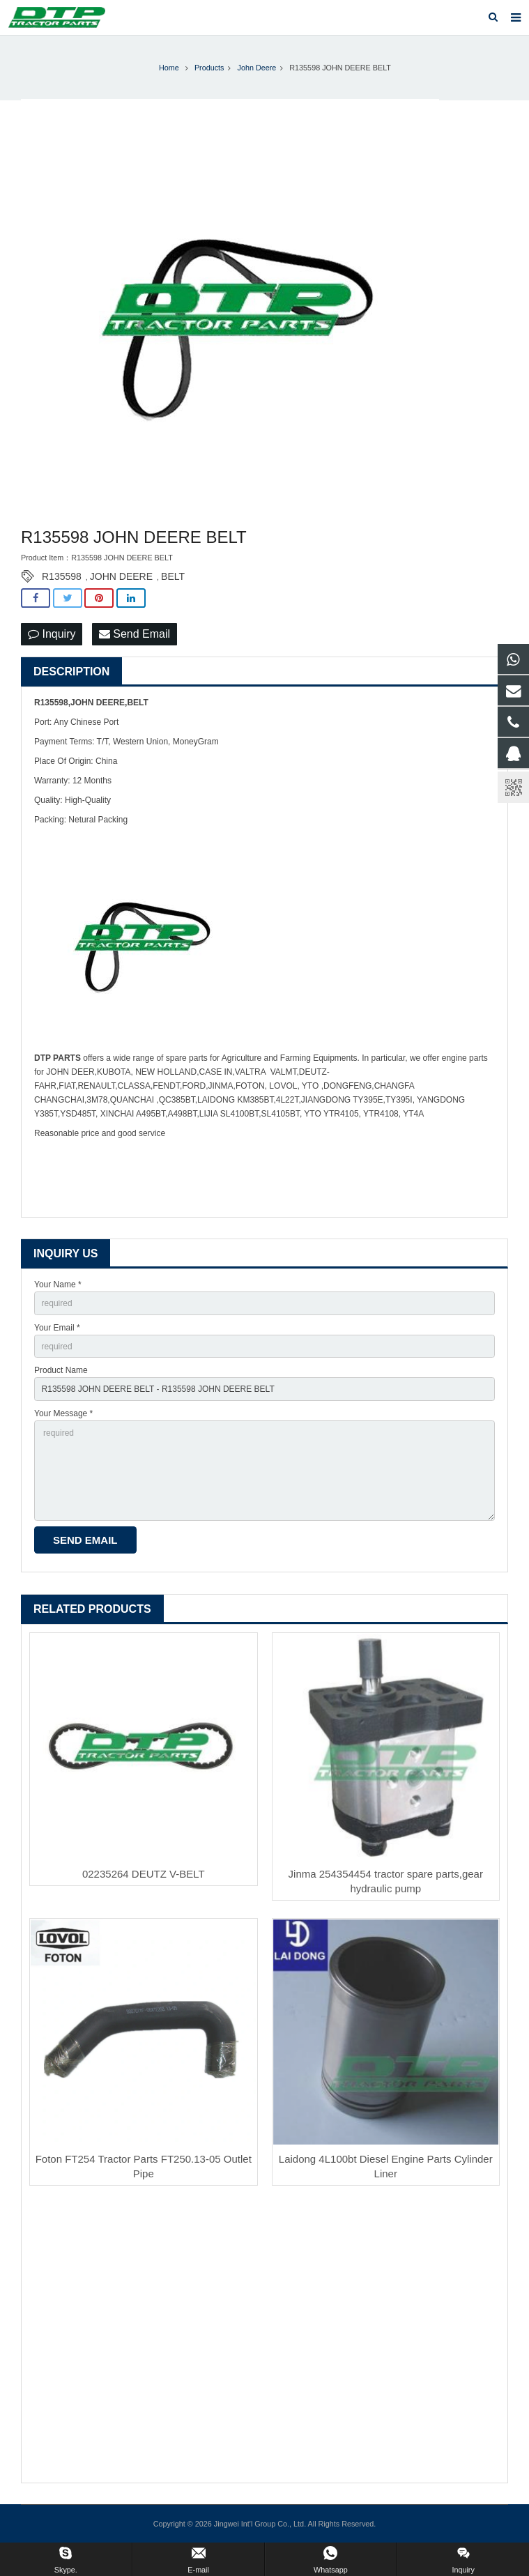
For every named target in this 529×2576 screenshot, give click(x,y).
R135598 (62, 576)
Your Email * (57, 1328)
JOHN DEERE (121, 576)
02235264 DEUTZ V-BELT (143, 1874)
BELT (173, 576)
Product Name (61, 1370)
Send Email (134, 634)
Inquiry (51, 634)
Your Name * (58, 1284)
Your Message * (63, 1413)
